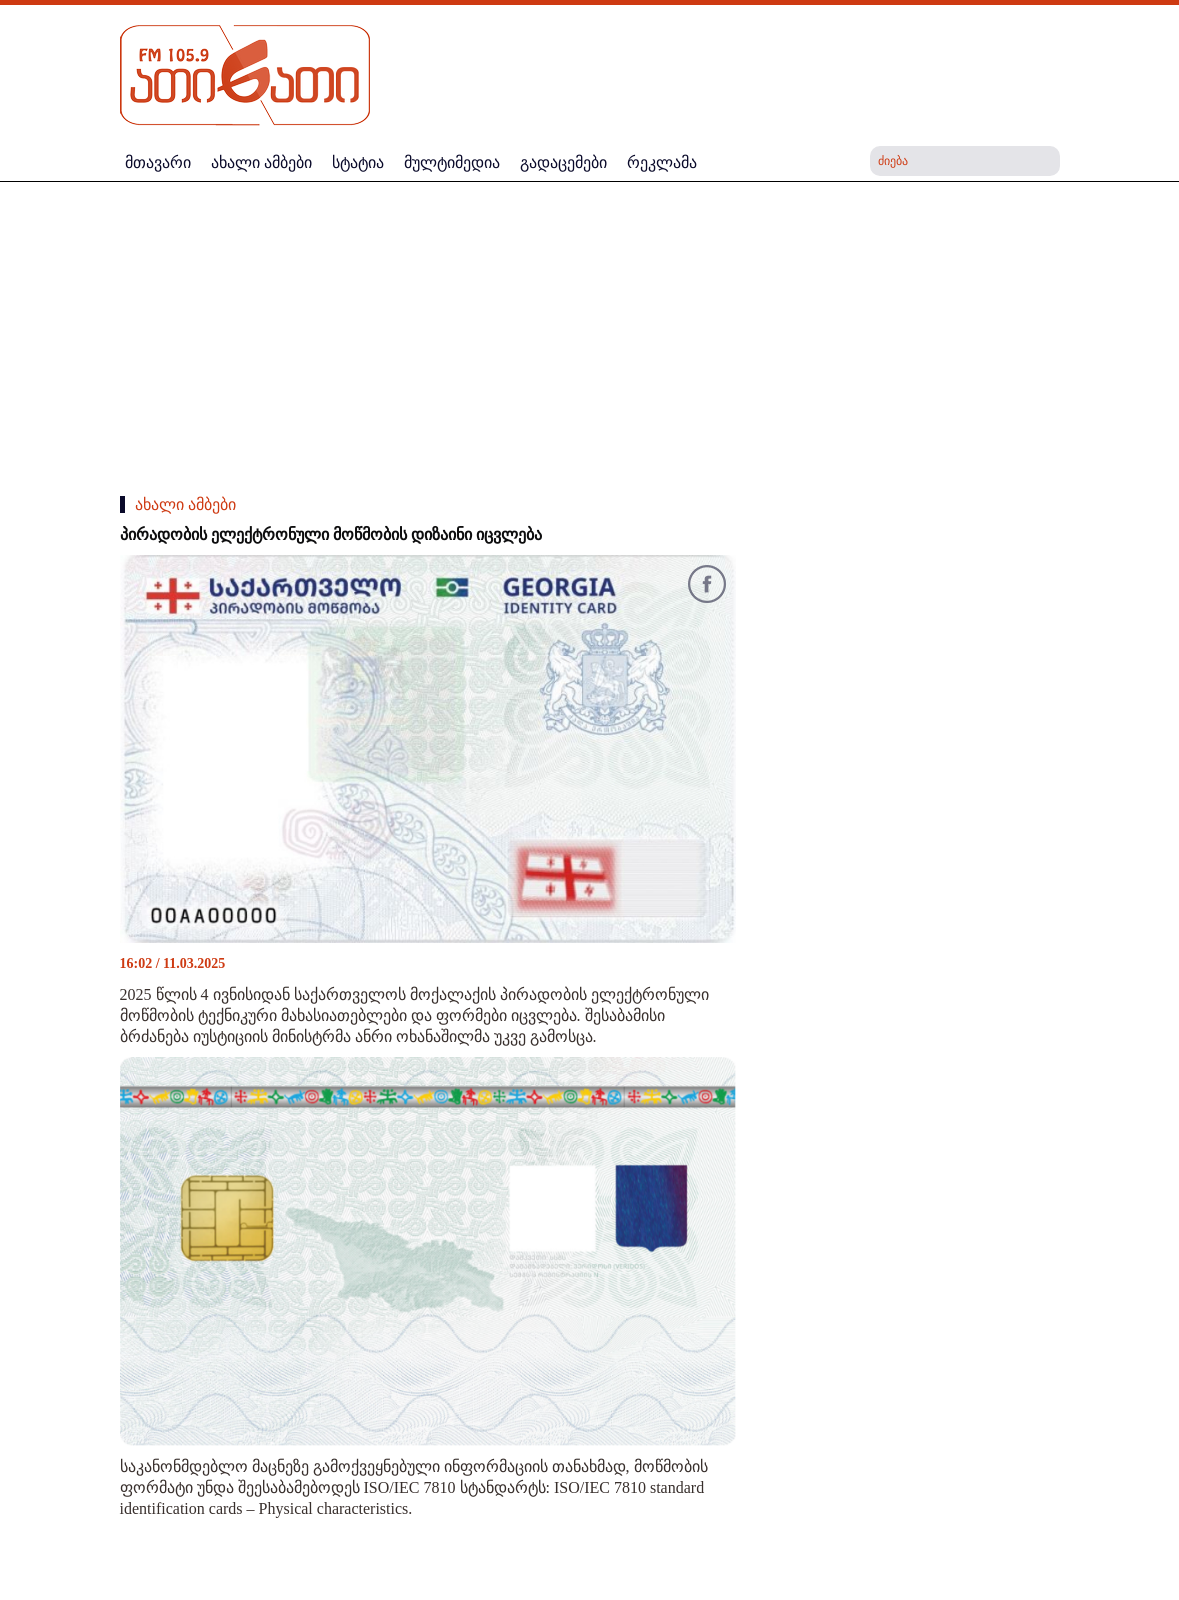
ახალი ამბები (185, 504)
